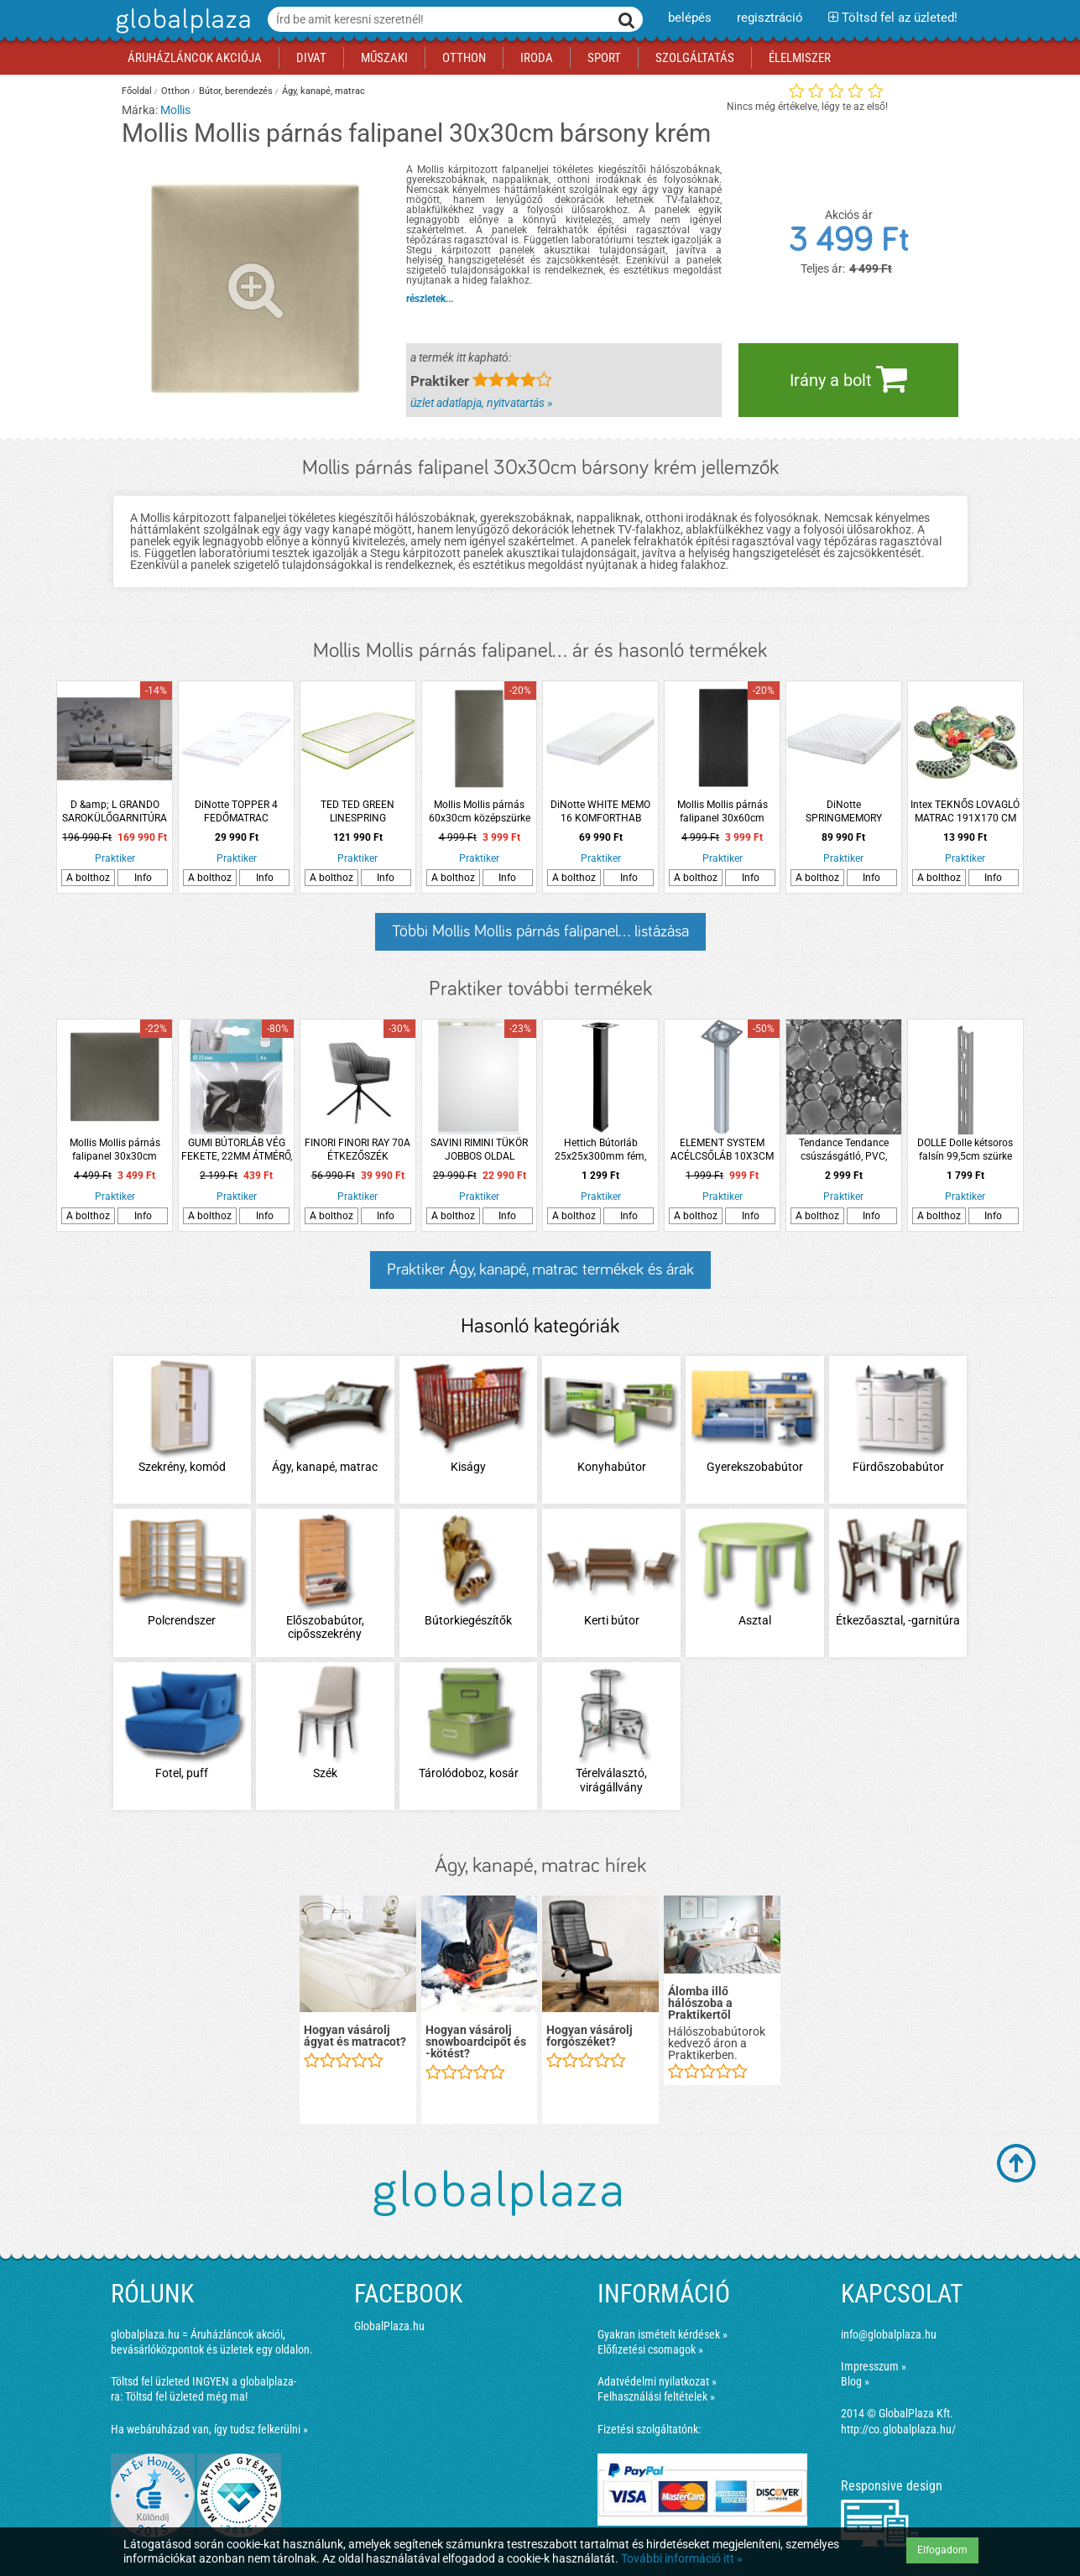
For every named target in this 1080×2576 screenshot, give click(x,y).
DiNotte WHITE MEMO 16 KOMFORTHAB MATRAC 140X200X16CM (600, 812)
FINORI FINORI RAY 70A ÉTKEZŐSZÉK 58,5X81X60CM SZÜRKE (357, 1150)
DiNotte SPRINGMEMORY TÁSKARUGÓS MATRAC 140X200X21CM (843, 812)
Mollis (175, 110)
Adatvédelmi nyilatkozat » (657, 2381)
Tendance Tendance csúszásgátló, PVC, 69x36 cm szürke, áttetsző (844, 1150)
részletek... (429, 299)
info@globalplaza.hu (889, 2334)
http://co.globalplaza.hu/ (898, 2429)
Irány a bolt (848, 378)
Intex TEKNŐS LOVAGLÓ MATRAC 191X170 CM (965, 811)
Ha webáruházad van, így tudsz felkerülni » (209, 2429)
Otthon (175, 91)
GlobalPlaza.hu (389, 2326)
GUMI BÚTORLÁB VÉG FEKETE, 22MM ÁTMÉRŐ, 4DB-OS (236, 1150)
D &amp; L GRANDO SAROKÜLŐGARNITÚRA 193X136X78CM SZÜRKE (114, 812)
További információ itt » (682, 2558)
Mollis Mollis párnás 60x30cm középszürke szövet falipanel (479, 812)
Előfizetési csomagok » (650, 2349)
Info (143, 878)
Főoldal (137, 91)
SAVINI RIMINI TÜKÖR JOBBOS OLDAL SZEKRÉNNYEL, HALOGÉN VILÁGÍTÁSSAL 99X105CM (479, 1150)
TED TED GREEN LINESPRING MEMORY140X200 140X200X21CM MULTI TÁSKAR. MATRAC (357, 812)
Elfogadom (942, 2550)
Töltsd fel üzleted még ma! (186, 2396)
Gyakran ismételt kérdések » (662, 2334)
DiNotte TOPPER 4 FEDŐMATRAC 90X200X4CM (236, 812)
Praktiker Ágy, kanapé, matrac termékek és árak (540, 1269)
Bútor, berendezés (236, 91)
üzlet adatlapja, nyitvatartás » (481, 402)
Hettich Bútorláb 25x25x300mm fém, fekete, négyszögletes (601, 1150)
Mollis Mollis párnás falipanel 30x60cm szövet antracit (722, 812)
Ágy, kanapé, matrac (323, 91)
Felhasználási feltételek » (656, 2396)
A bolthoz (88, 878)
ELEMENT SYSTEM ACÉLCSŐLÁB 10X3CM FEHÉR (722, 1150)
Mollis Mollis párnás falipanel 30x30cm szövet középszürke (115, 1150)
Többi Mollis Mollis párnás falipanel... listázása (540, 931)
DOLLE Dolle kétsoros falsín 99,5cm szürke (965, 1149)
